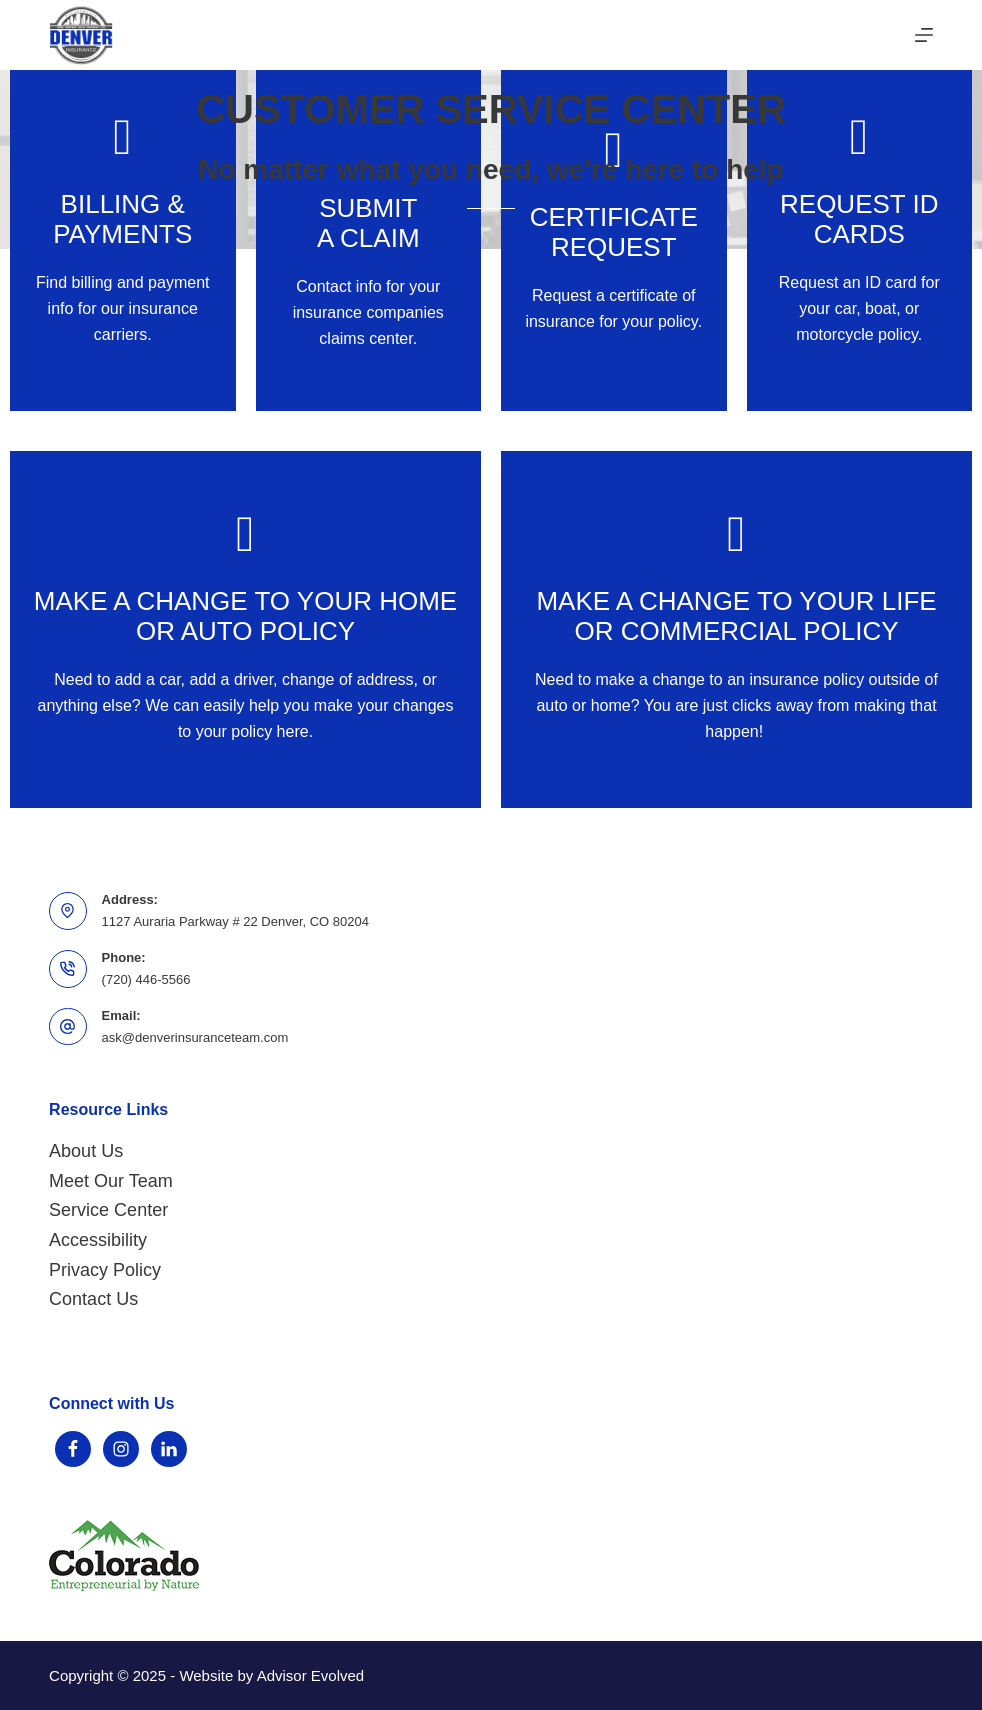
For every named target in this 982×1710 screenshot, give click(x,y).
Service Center (108, 1210)
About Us (86, 1151)
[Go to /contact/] (860, 232)
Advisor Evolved (311, 1675)
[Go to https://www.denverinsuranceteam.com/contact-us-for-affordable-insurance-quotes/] (736, 629)
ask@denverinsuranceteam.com (195, 1037)
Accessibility (98, 1240)
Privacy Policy (105, 1270)
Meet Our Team (111, 1181)
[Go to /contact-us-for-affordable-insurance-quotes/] (614, 232)
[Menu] (924, 35)
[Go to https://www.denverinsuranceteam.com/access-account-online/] (123, 232)
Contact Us (93, 1299)
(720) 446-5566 (146, 979)
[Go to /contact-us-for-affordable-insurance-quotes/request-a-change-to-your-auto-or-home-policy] (245, 629)
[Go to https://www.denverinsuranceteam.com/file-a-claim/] (369, 232)
